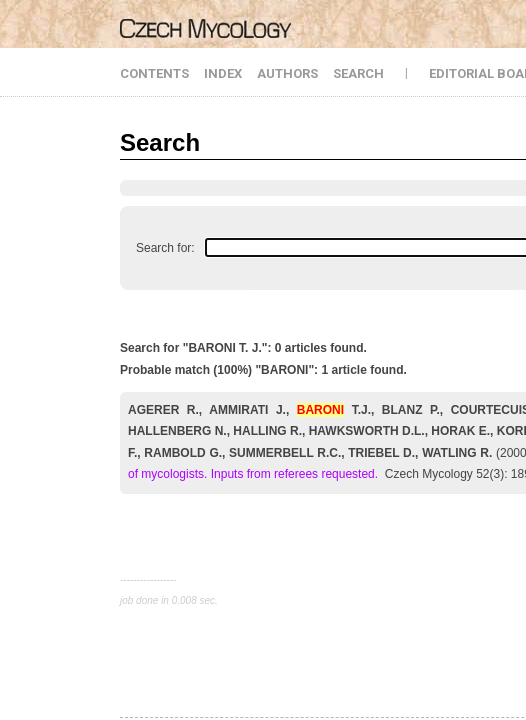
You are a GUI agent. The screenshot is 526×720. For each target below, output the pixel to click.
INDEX (223, 73)
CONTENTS (154, 73)
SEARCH (358, 73)
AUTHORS (287, 73)
